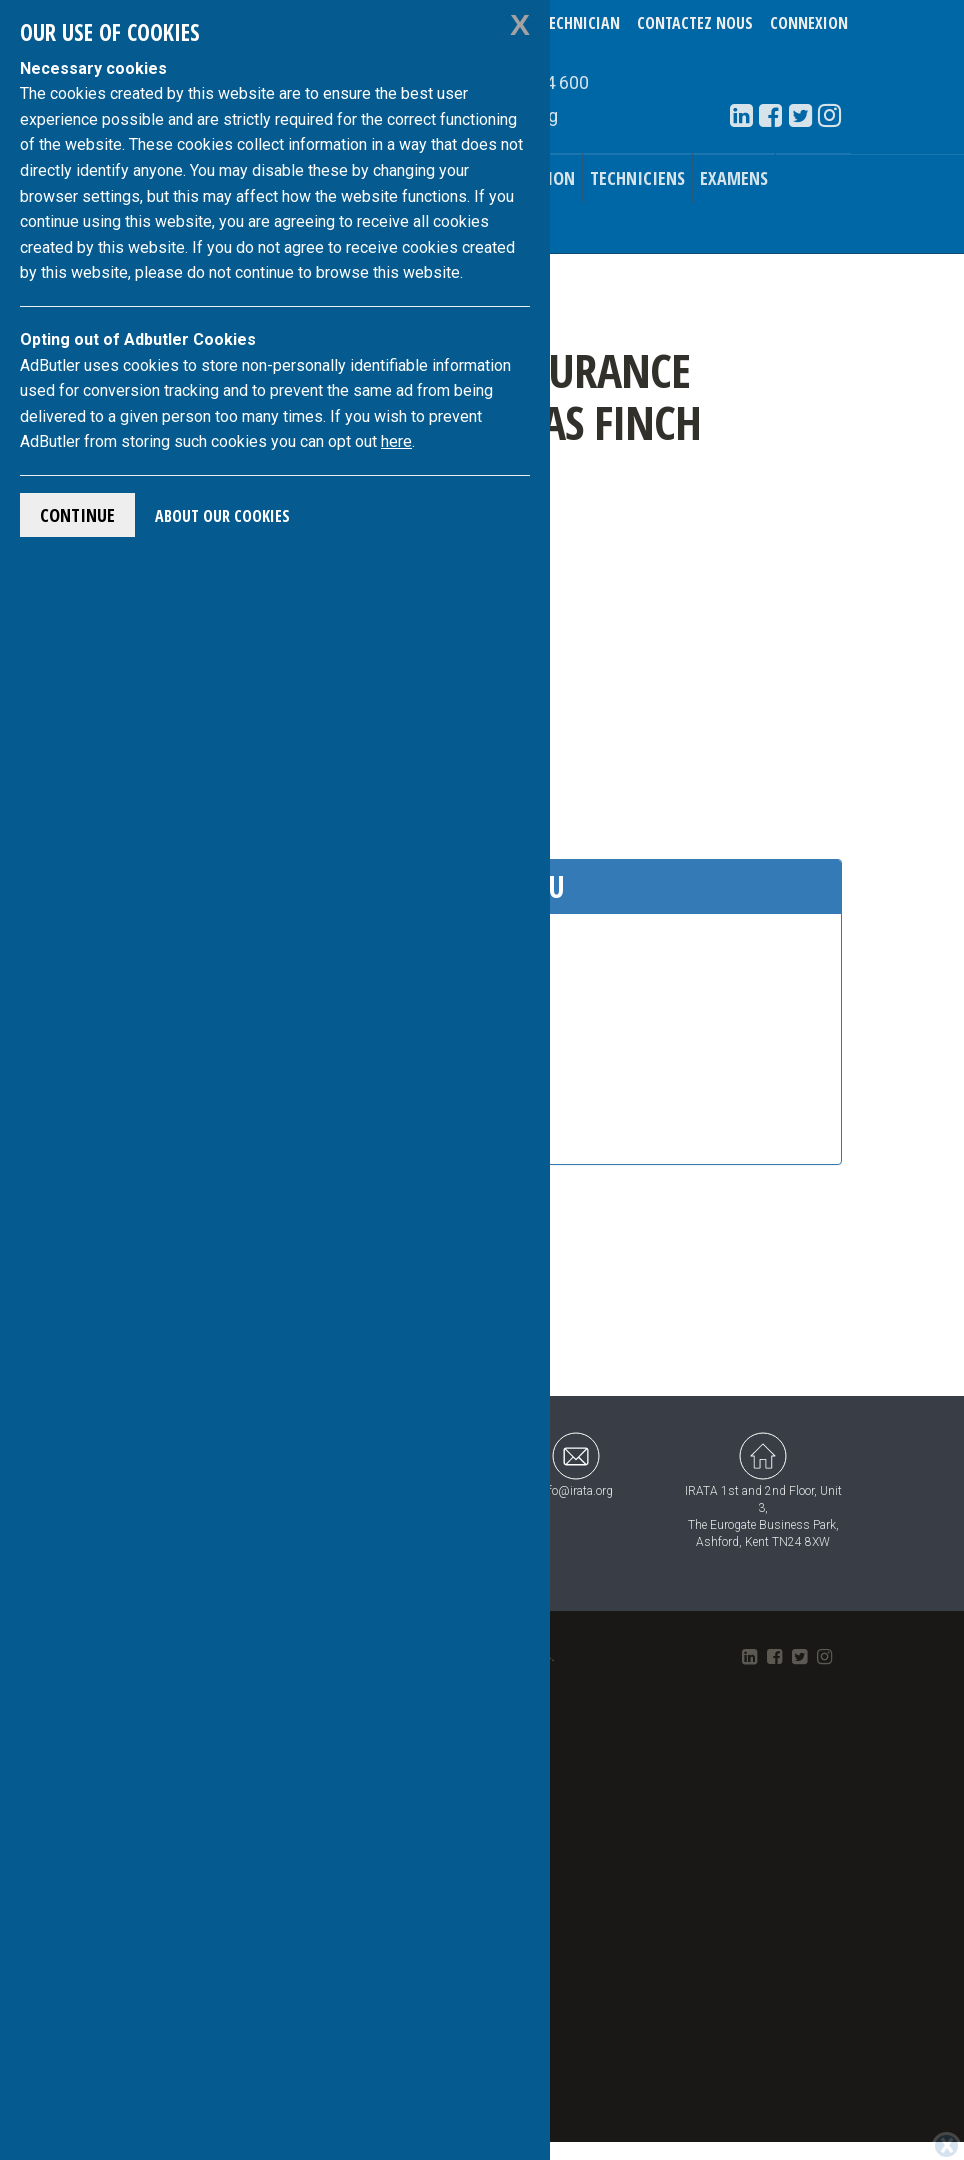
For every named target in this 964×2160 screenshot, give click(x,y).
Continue (77, 515)
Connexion (809, 23)
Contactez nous (695, 23)
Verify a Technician (550, 23)
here (396, 441)
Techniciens (637, 178)
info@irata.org (575, 1464)
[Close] (946, 2146)
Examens (734, 178)
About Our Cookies (222, 516)
